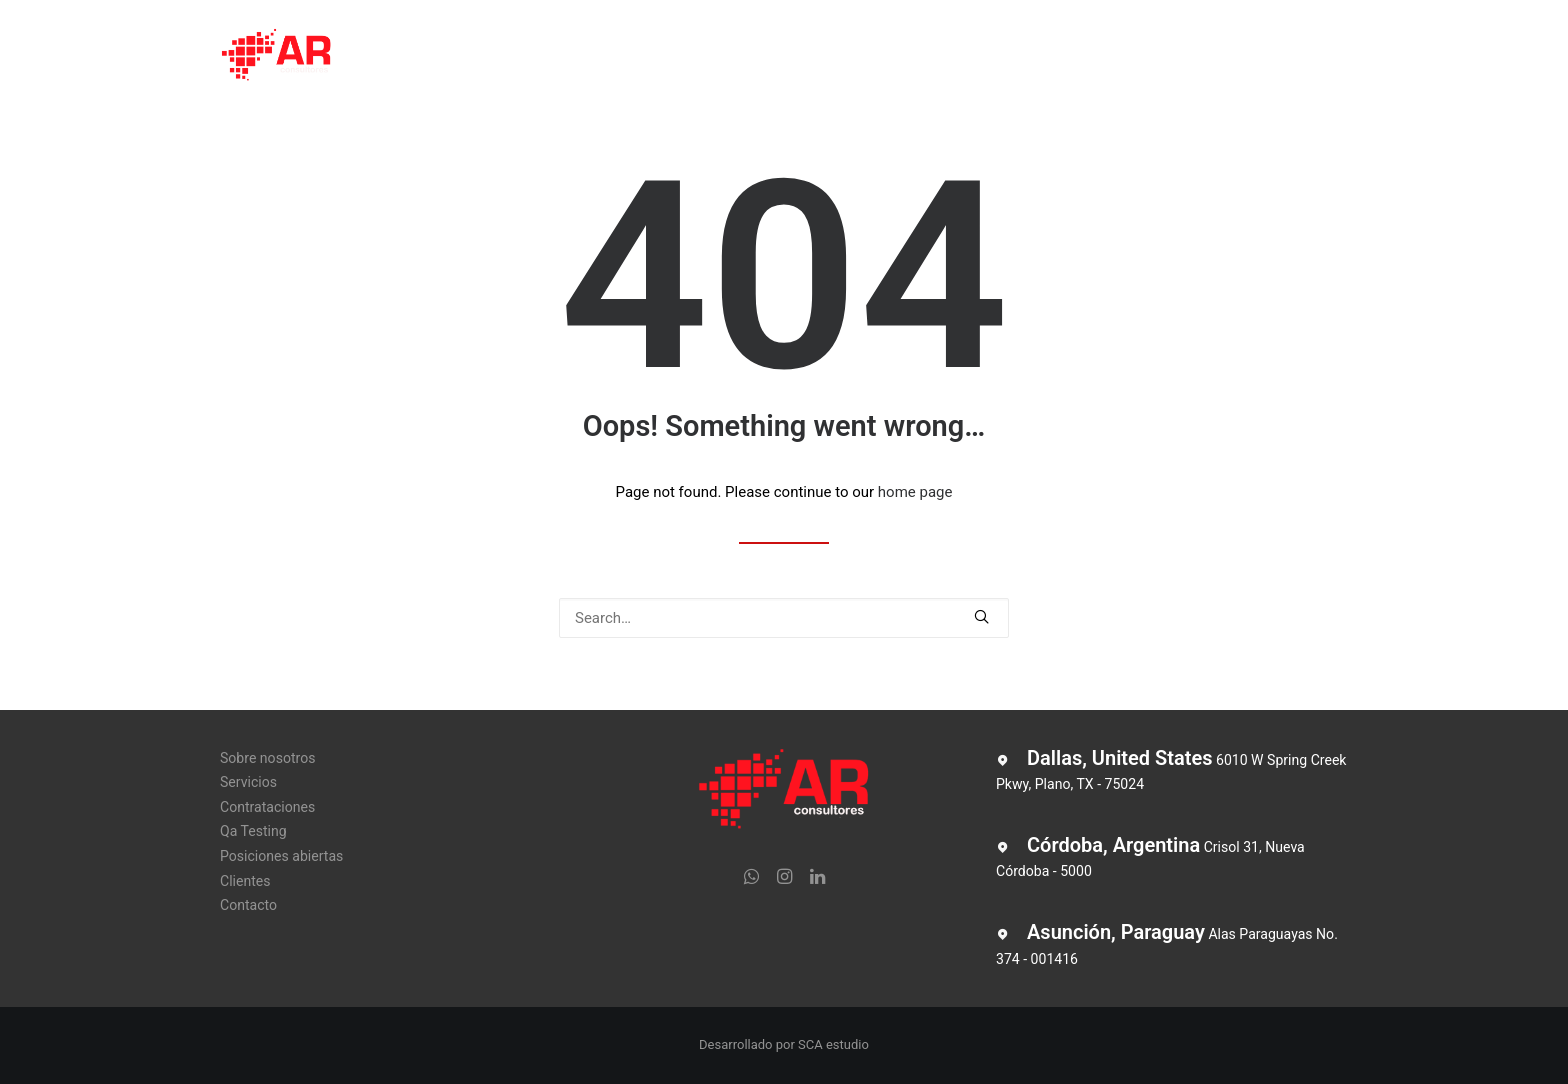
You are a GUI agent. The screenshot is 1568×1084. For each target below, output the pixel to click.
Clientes (1072, 57)
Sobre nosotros (439, 57)
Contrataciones (679, 57)
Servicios (559, 57)
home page (915, 492)
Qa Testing (804, 57)
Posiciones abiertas (942, 57)
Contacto (1167, 57)
